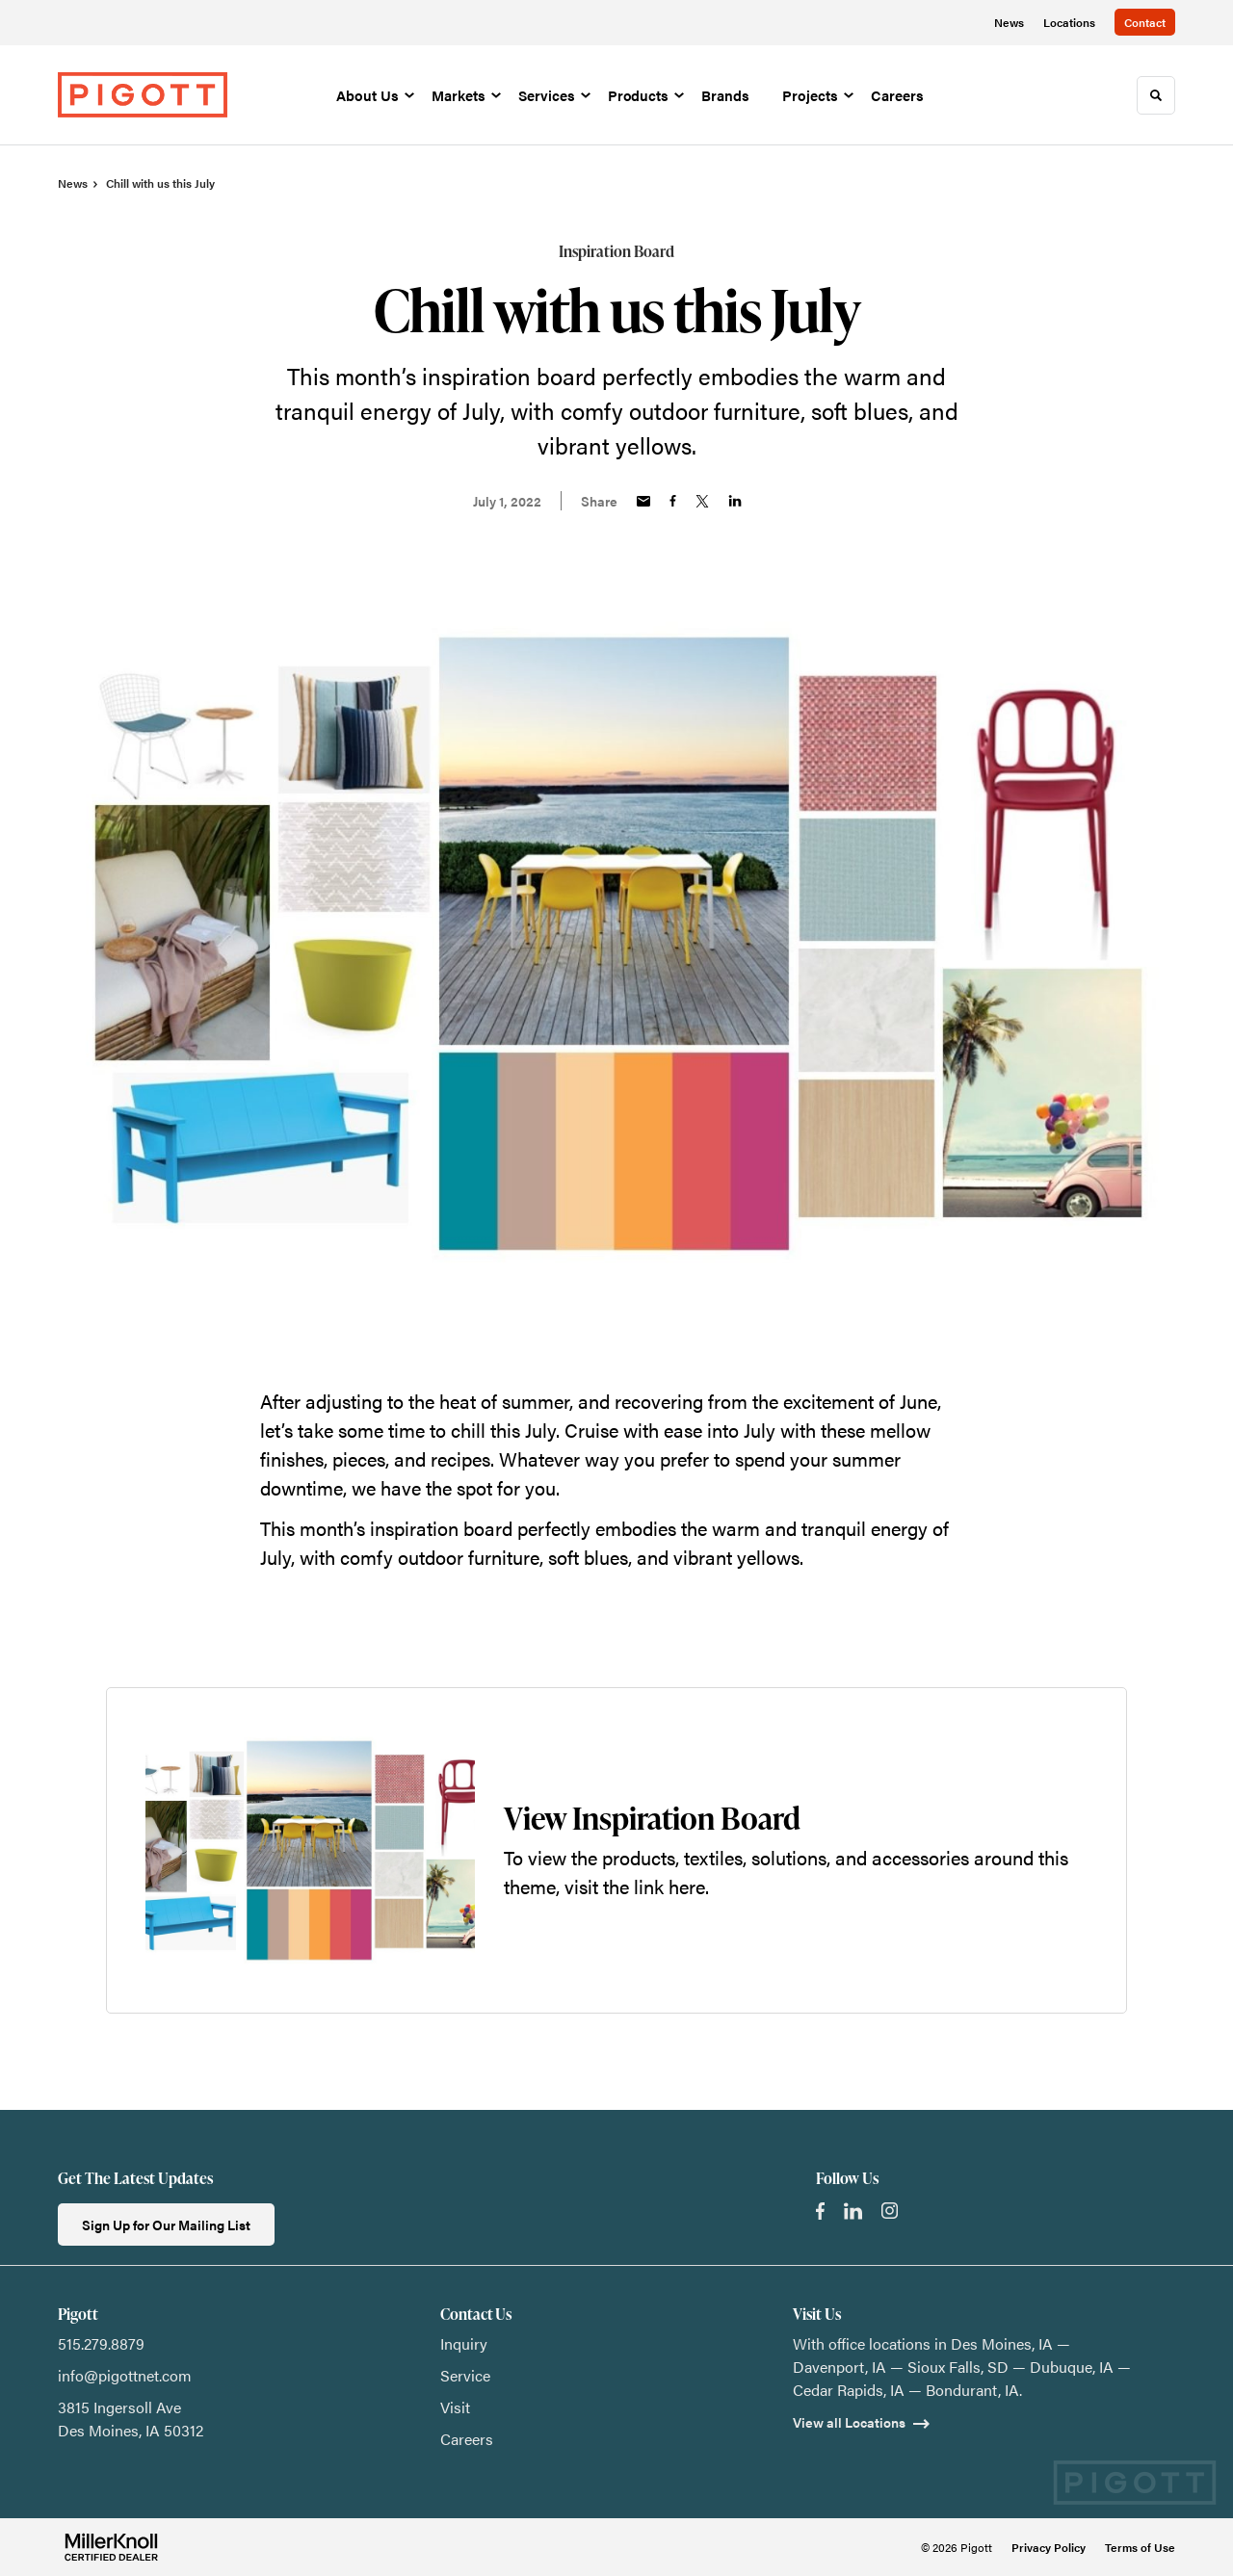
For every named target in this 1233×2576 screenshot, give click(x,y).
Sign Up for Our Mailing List (166, 2224)
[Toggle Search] (1156, 95)
